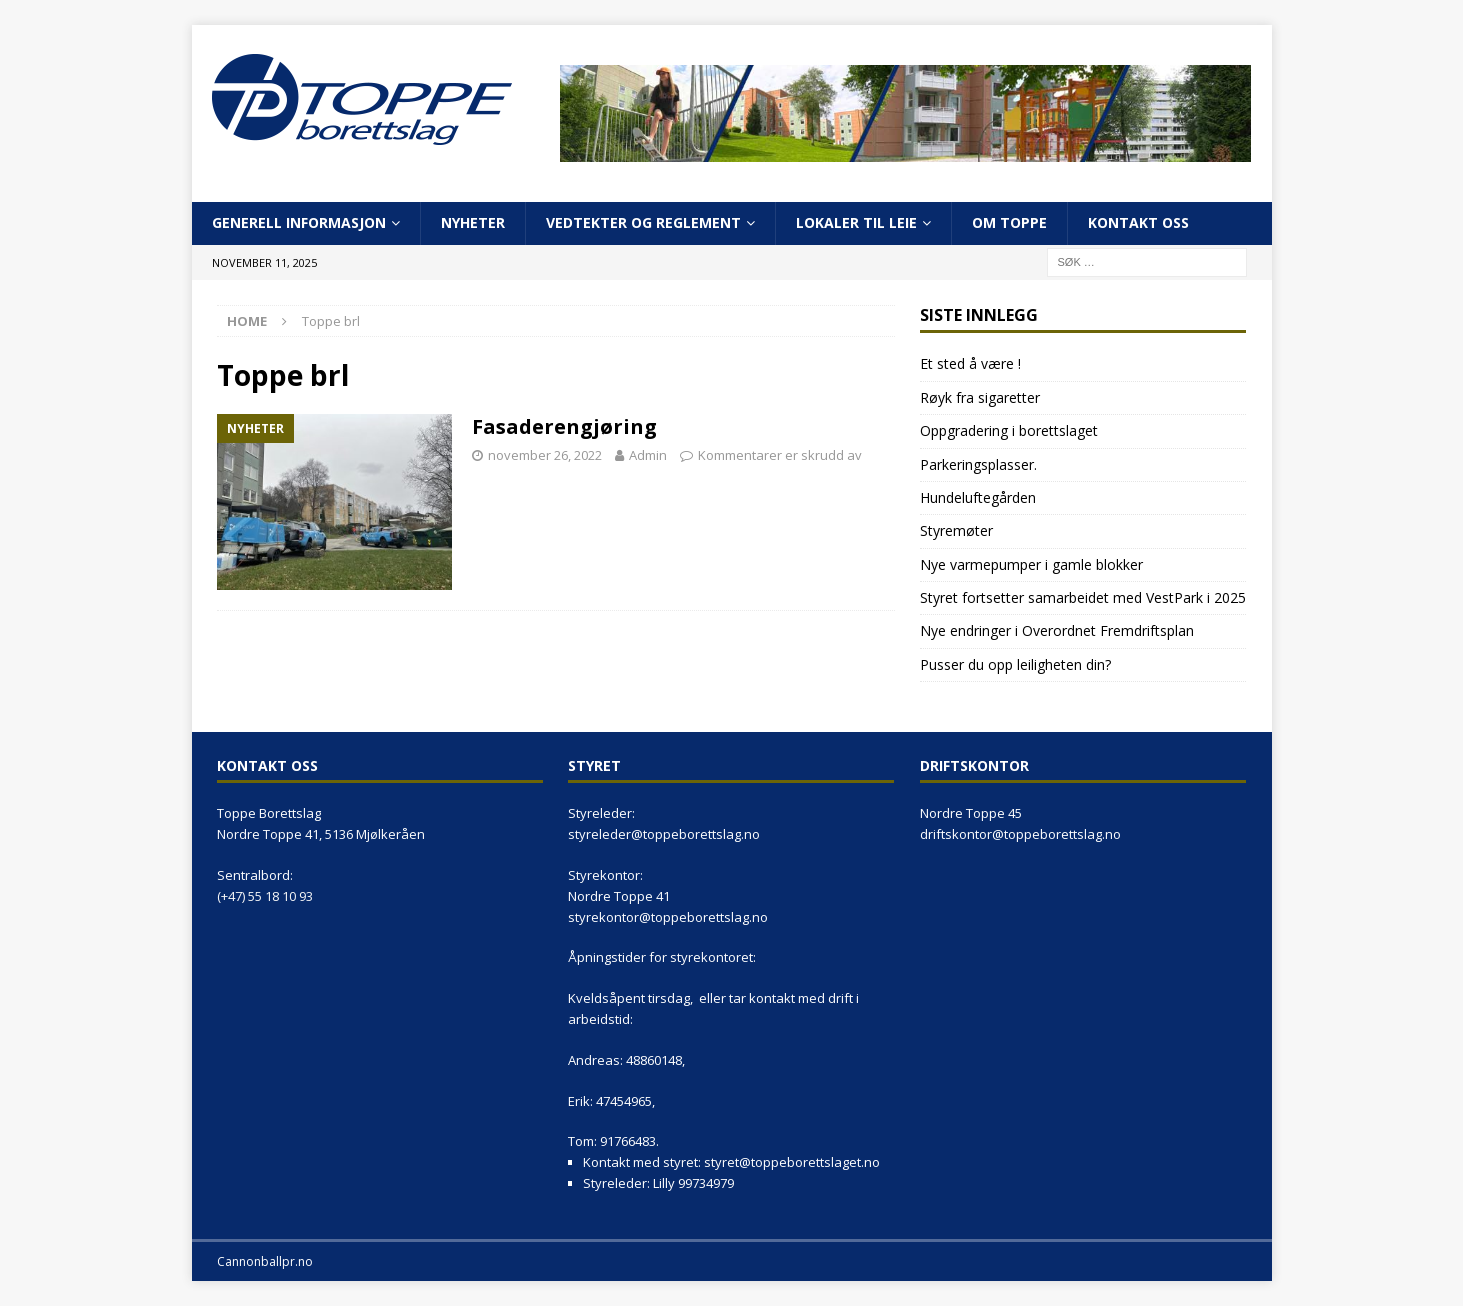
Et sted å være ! (970, 363)
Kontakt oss (1138, 222)
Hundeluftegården (978, 497)
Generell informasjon (299, 222)
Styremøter (956, 530)
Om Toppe (1009, 222)
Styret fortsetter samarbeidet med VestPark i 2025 (1083, 597)
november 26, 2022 (545, 455)
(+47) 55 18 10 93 (265, 896)
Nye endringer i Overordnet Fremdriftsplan (1057, 630)
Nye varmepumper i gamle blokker (1031, 564)
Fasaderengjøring (564, 426)
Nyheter (473, 222)
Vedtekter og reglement (643, 222)
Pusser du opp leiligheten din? (1015, 664)
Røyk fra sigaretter (980, 397)
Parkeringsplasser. (978, 464)
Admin (648, 455)
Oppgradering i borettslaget (1009, 430)
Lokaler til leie (856, 222)
